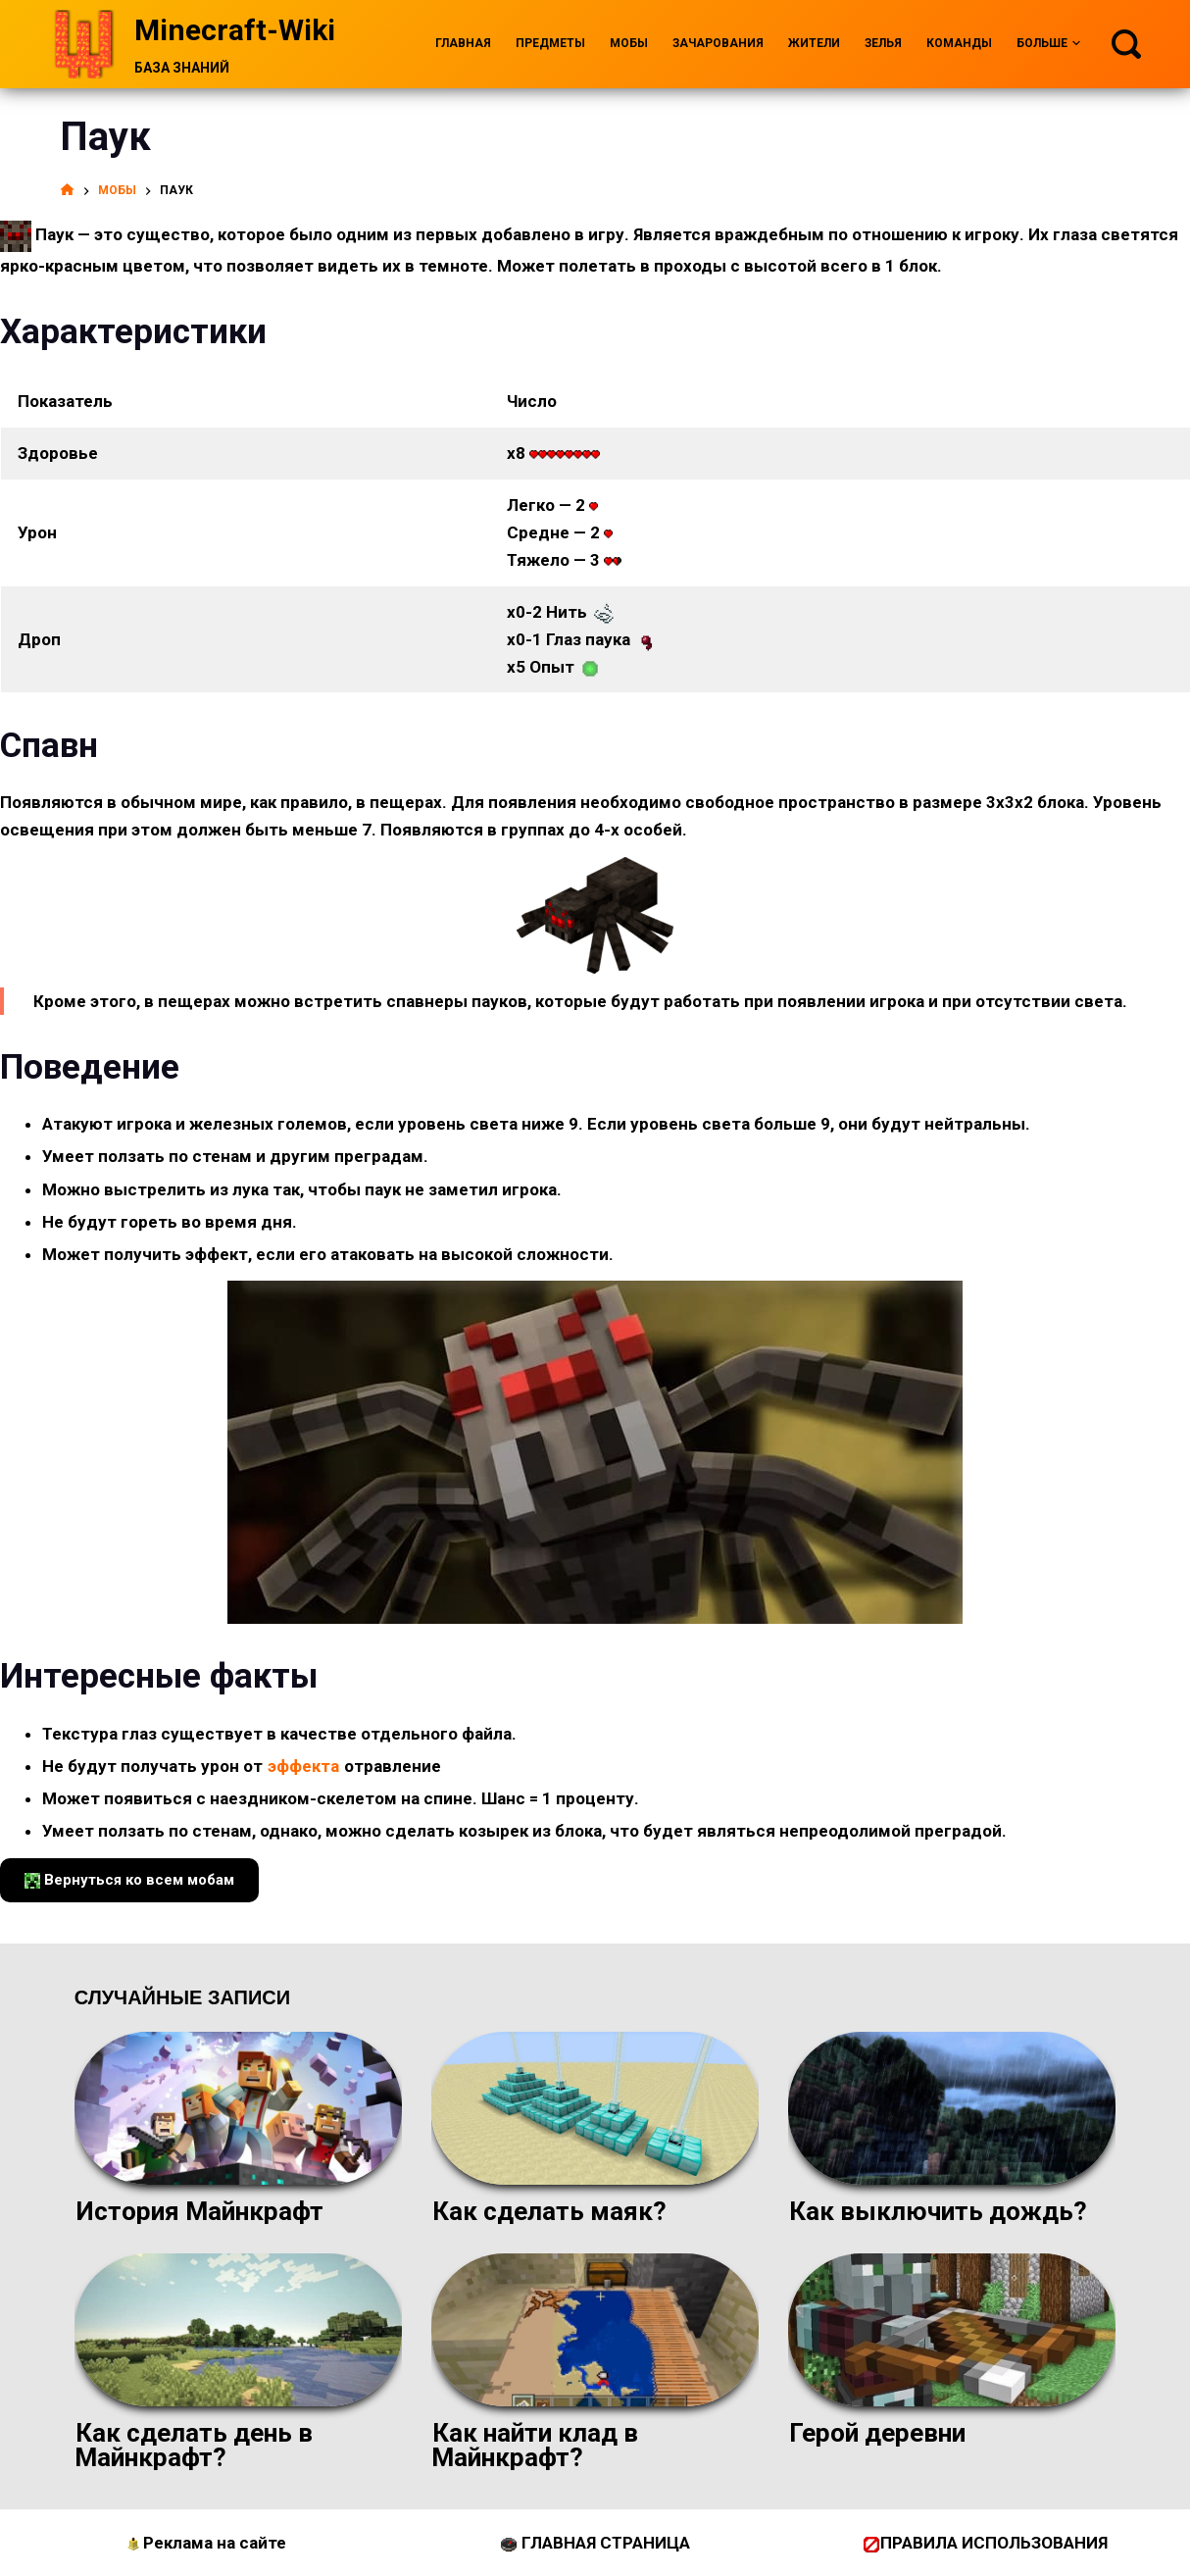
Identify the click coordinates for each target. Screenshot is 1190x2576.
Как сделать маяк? (549, 2211)
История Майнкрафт (199, 2211)
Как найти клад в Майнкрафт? (534, 2445)
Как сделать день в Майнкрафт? (193, 2445)
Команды (959, 43)
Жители (814, 43)
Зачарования (718, 43)
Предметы (550, 43)
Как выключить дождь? (938, 2211)
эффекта (303, 1766)
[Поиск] (1126, 44)
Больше (1048, 44)
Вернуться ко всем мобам (129, 1880)
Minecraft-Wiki (234, 30)
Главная (463, 43)
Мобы (629, 43)
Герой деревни (877, 2433)
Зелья (883, 43)
